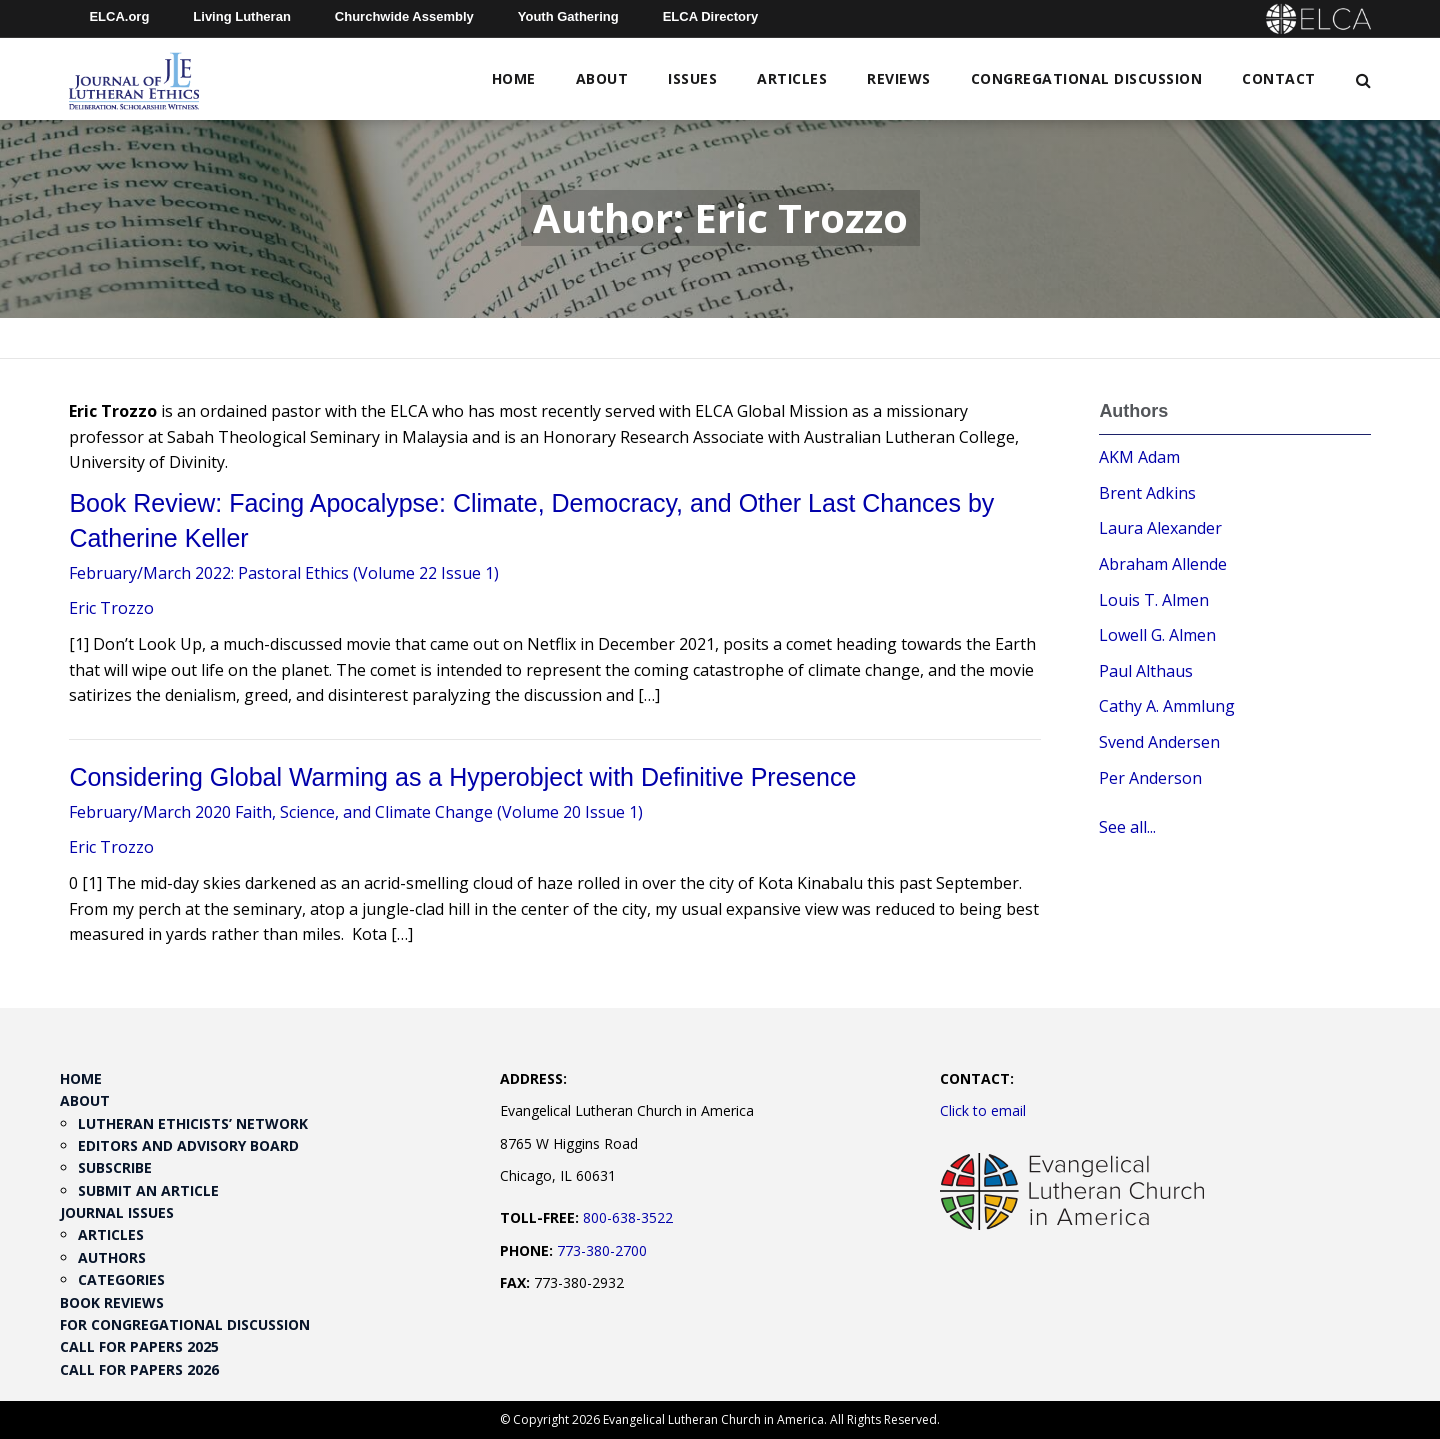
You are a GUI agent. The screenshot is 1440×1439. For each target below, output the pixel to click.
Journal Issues (117, 1212)
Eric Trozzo (111, 608)
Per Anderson (1150, 778)
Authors (112, 1257)
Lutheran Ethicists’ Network (193, 1123)
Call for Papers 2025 (139, 1346)
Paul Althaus (1146, 671)
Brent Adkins (1147, 493)
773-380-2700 (602, 1250)
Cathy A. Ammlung (1167, 706)
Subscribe (115, 1167)
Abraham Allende (1163, 564)
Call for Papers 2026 (139, 1369)
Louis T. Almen (1154, 600)
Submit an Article (148, 1190)
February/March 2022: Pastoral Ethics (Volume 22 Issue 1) (284, 573)
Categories (121, 1279)
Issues (692, 78)
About (602, 78)
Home (514, 78)
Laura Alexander (1160, 528)
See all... (1127, 827)
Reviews (899, 78)
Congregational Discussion (1087, 78)
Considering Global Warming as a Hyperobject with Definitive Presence (462, 777)
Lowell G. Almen (1157, 635)
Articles (792, 78)
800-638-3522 (628, 1217)
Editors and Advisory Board (188, 1145)
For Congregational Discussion (185, 1324)
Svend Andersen (1159, 742)
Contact (1279, 78)
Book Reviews (112, 1302)
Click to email (983, 1110)
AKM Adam (1139, 457)
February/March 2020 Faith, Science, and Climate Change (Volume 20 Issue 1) (356, 812)
